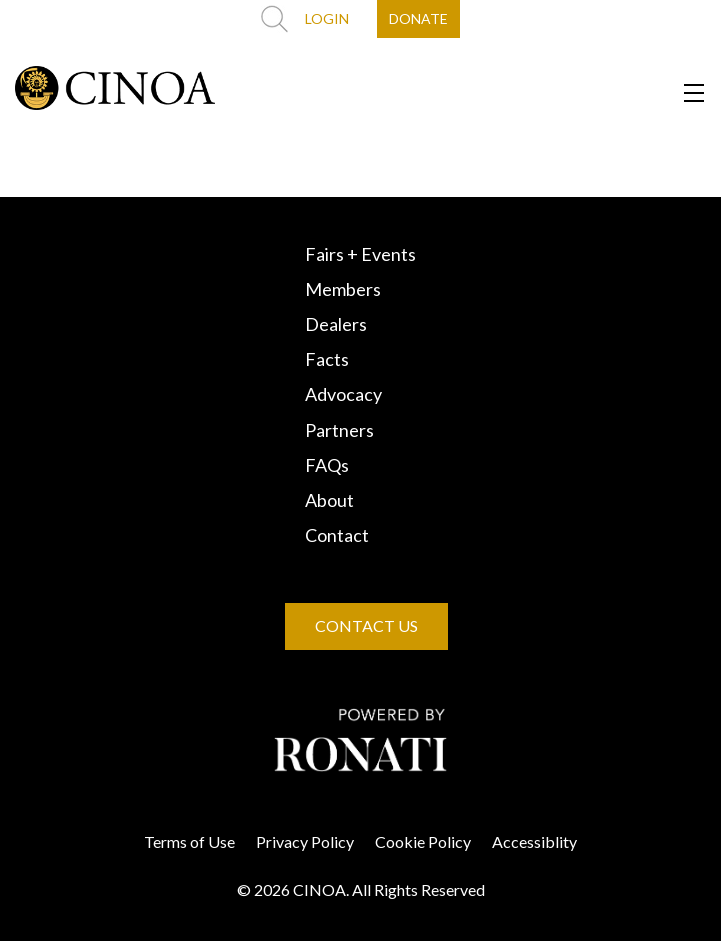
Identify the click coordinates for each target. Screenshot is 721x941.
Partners (339, 430)
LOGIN (327, 18)
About (329, 500)
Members (343, 289)
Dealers (336, 324)
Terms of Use (189, 841)
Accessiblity (534, 841)
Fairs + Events (360, 254)
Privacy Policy (305, 841)
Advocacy (343, 394)
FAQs (327, 465)
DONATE (418, 18)
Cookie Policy (423, 841)
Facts (327, 359)
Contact (337, 535)
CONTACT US (366, 625)
